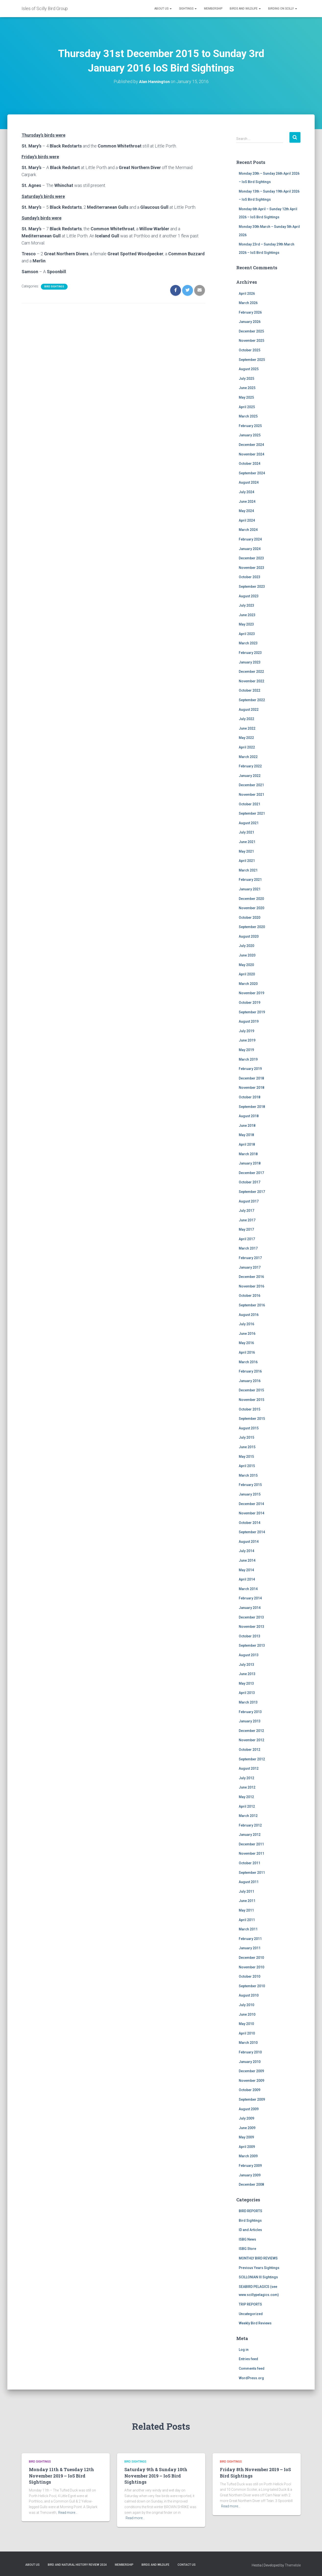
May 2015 (246, 1456)
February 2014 (250, 1598)
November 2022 (251, 681)
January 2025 (250, 435)
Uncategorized (251, 2314)
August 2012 (249, 1768)
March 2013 (248, 1702)
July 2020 (246, 946)
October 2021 (249, 804)
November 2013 (251, 1627)
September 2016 (252, 1305)
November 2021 (251, 795)
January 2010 (250, 2061)
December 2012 (251, 1731)
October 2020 (249, 918)
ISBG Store (247, 2249)
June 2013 (247, 1674)
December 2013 (251, 1617)
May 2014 (246, 1570)
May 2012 (246, 1797)
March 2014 (248, 1589)
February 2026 (250, 312)
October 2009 (249, 2090)
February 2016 (250, 1371)
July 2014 (246, 1551)
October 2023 (249, 577)
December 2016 (251, 1277)
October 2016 (249, 1296)
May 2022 (246, 738)
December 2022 (251, 672)
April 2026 (247, 293)
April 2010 (247, 2033)
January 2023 (250, 662)
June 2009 (247, 2128)
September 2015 (252, 1419)
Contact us (187, 2564)
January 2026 (250, 322)
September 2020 (252, 927)
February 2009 (250, 2166)
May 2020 (246, 965)
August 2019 (249, 1021)
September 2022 (252, 700)
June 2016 (247, 1334)
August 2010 (249, 1995)
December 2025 (251, 331)
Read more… (67, 2512)
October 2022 (249, 690)
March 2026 (248, 303)
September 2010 (252, 1986)
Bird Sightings (54, 286)
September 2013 (252, 1645)
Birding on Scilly (282, 8)
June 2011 (247, 1901)
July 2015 (246, 1437)
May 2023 (246, 624)
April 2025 (247, 407)
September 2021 (252, 813)
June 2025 (247, 388)
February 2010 (250, 2052)
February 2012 (250, 1825)
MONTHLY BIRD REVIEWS (258, 2258)
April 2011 (247, 1920)
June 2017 (247, 1220)
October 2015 (249, 1409)
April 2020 (247, 974)
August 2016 (249, 1315)
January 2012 (250, 1835)
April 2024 (247, 520)
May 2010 (246, 2024)
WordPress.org (251, 2378)
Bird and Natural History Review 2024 (77, 2564)
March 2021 (248, 870)
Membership (213, 8)
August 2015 (249, 1428)
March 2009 (248, 2156)
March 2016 (248, 1362)
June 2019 (247, 1040)
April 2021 (247, 861)
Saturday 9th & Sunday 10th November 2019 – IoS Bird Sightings (155, 2475)
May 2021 (246, 851)
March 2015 (248, 1475)
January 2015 (250, 1494)
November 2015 (251, 1400)
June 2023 (247, 615)
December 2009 (251, 2071)
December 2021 (251, 785)
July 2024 (246, 492)
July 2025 (246, 378)
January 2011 (250, 1948)
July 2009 (246, 2118)
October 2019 (249, 1003)
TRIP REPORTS (250, 2304)
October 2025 (249, 350)
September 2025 (252, 360)
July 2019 (246, 1031)
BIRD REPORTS (250, 2211)
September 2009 (252, 2099)
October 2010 (249, 1976)
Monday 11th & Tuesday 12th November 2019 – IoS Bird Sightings (61, 2475)
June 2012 (247, 1787)
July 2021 (246, 832)
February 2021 (250, 880)
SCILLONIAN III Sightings (258, 2277)
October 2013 (249, 1636)
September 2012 (252, 1759)
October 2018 (249, 1097)
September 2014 (252, 1532)
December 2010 (251, 1958)
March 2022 (248, 757)
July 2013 (246, 1664)
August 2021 (249, 823)
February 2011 (250, 1939)
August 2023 (249, 596)
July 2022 (246, 719)
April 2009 (247, 2147)
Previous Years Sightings (259, 2267)
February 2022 (250, 766)
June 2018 (247, 1126)
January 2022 (250, 776)
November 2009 (251, 2081)
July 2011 (246, 1891)
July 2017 (246, 1211)
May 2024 (246, 511)
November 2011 (251, 1853)
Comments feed (251, 2368)
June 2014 (247, 1560)
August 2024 (249, 482)
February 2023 (250, 653)
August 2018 (249, 1116)
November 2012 (251, 1740)
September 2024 (252, 473)
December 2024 (251, 445)
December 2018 (251, 1078)
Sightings (188, 8)
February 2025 (250, 426)
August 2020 (249, 936)
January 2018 (250, 1163)
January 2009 (250, 2175)
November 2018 (251, 1088)
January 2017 (250, 1267)
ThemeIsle (293, 2565)
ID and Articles (250, 2230)
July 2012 (246, 1778)
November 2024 (251, 454)
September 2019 (252, 1012)
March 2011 (248, 1929)
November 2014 (251, 1513)
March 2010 (248, 2043)
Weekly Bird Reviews (255, 2323)
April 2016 (247, 1352)
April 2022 (247, 747)
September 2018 (252, 1106)
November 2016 (251, 1286)
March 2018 (248, 1154)
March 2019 (248, 1059)
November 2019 (251, 993)
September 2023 (252, 587)
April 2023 (247, 634)
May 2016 (246, 1343)
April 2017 (247, 1239)
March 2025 (248, 416)
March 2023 (248, 643)
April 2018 (247, 1144)
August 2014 (249, 1542)
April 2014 (247, 1579)
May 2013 (246, 1683)
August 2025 (249, 369)
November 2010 (251, 1967)
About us (163, 8)
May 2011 (246, 1910)
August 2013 (249, 1655)
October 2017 (249, 1182)
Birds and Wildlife (245, 8)
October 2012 (249, 1750)
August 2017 (249, 1201)
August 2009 (249, 2109)
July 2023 (246, 605)
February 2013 (250, 1712)
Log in (244, 2350)
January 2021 (250, 889)
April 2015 (247, 1466)
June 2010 (247, 2014)
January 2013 (250, 1721)
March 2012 (248, 1816)
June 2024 (247, 501)
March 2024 (248, 530)
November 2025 (251, 341)
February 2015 (250, 1485)
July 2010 (246, 2005)
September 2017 (252, 1192)
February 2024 (250, 539)
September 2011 (252, 1873)
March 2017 (248, 1248)
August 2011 (249, 1882)
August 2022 (249, 709)
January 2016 (250, 1381)
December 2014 (251, 1504)
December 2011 (251, 1844)
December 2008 (251, 2184)
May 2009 (246, 2137)
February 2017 (250, 1258)
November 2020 (251, 908)
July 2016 (246, 1324)
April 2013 (247, 1693)
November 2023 (251, 568)
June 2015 (247, 1447)
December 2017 (251, 1173)
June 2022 (247, 728)
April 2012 (247, 1806)
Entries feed (248, 2359)
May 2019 (246, 1050)
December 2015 (251, 1390)
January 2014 (250, 1608)
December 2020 (251, 898)
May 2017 (246, 1229)
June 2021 (247, 842)
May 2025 (246, 397)
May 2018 (246, 1135)
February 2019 (250, 1069)
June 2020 (247, 955)
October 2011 (249, 1863)
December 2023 (251, 558)
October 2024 (249, 464)
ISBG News (247, 2239)
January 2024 (250, 549)
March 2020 (248, 984)
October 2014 (249, 1523)
